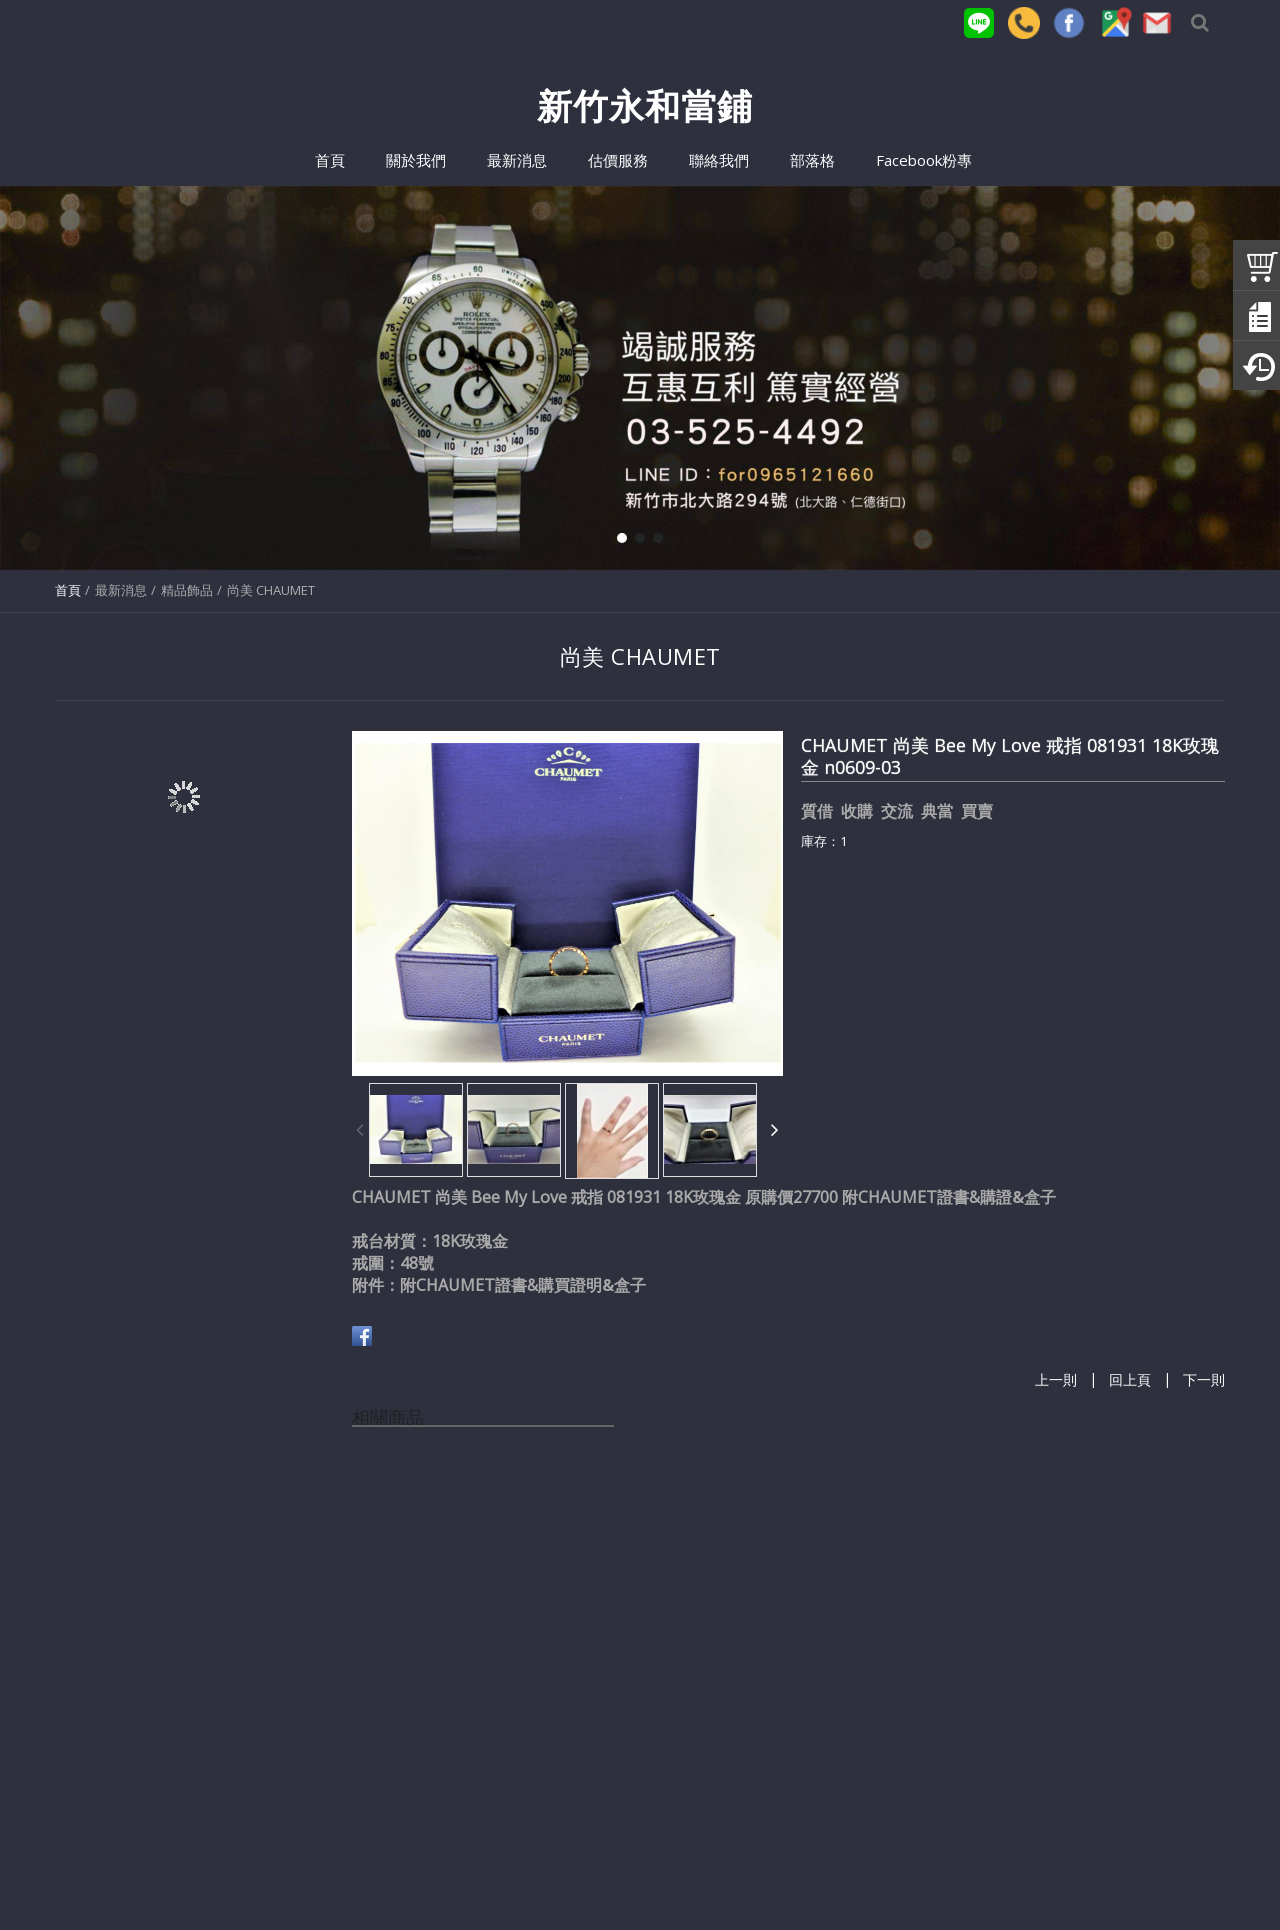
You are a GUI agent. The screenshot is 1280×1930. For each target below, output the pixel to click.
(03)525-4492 (389, 1873)
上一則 (1056, 1381)
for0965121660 (587, 1873)
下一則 (1204, 1381)
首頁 (68, 590)
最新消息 (121, 590)
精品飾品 (187, 590)
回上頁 (1130, 1381)
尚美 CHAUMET (271, 590)
